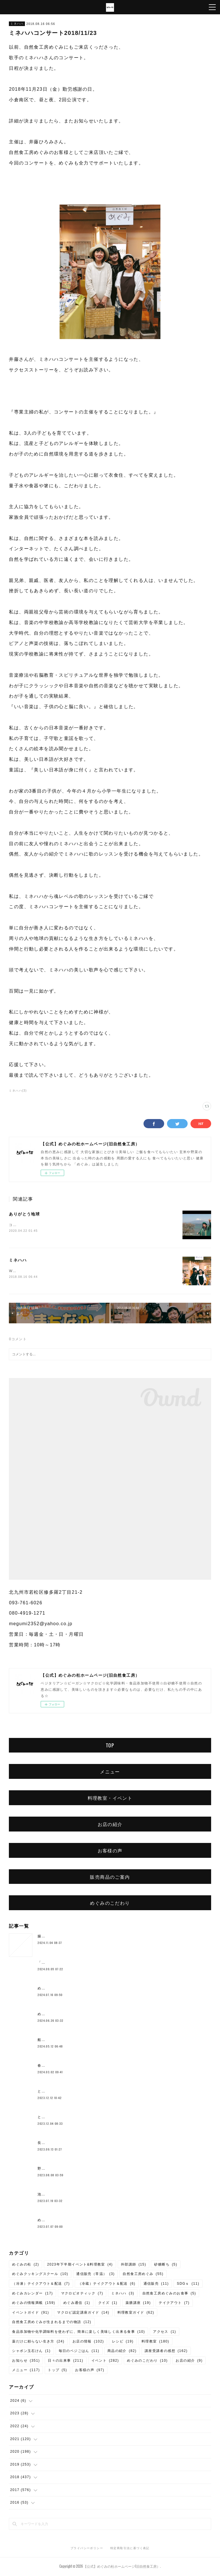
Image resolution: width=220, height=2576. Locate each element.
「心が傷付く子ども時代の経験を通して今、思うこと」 (85, 1963)
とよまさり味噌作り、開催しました (68, 2118)
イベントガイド (30, 2313)
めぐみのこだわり (110, 1903)
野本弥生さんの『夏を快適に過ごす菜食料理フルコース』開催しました (99, 2169)
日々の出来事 (65, 2361)
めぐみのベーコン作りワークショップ (70, 1989)
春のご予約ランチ (53, 2066)
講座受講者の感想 (166, 2352)
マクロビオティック (82, 2294)
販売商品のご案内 (110, 1877)
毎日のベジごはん (79, 2352)
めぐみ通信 (76, 2304)
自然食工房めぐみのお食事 (169, 2294)
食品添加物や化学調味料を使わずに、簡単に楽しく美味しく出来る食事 (78, 2333)
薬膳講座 (138, 2304)
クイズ (107, 2304)
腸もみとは (47, 1937)
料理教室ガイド (135, 2313)
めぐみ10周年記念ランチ (59, 2015)
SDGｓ (188, 2284)
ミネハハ (16, 23)
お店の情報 (88, 2342)
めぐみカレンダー (32, 2294)
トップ (57, 2371)
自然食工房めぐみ (143, 2275)
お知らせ (26, 2361)
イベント (105, 2361)
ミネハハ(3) (18, 1090)
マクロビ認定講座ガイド (83, 2313)
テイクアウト (174, 2304)
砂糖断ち (165, 2265)
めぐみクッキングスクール (40, 2275)
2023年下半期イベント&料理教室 (80, 2265)
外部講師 (133, 2265)
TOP (110, 1746)
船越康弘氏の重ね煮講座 (59, 2041)
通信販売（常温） (95, 2275)
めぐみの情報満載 (33, 2304)
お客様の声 (110, 1851)
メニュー (110, 1772)
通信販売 (156, 2284)
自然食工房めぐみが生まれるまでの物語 (51, 2323)
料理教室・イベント (110, 1798)
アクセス (164, 2333)
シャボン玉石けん (31, 2352)
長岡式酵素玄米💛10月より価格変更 (69, 2144)
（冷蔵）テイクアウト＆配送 (106, 2284)
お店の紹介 (110, 1824)
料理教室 (155, 2342)
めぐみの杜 (25, 2265)
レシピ (122, 2342)
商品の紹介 (122, 2352)
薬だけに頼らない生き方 (38, 2342)
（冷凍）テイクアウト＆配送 (41, 2284)
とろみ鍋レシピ (51, 2092)
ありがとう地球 (24, 1214)
